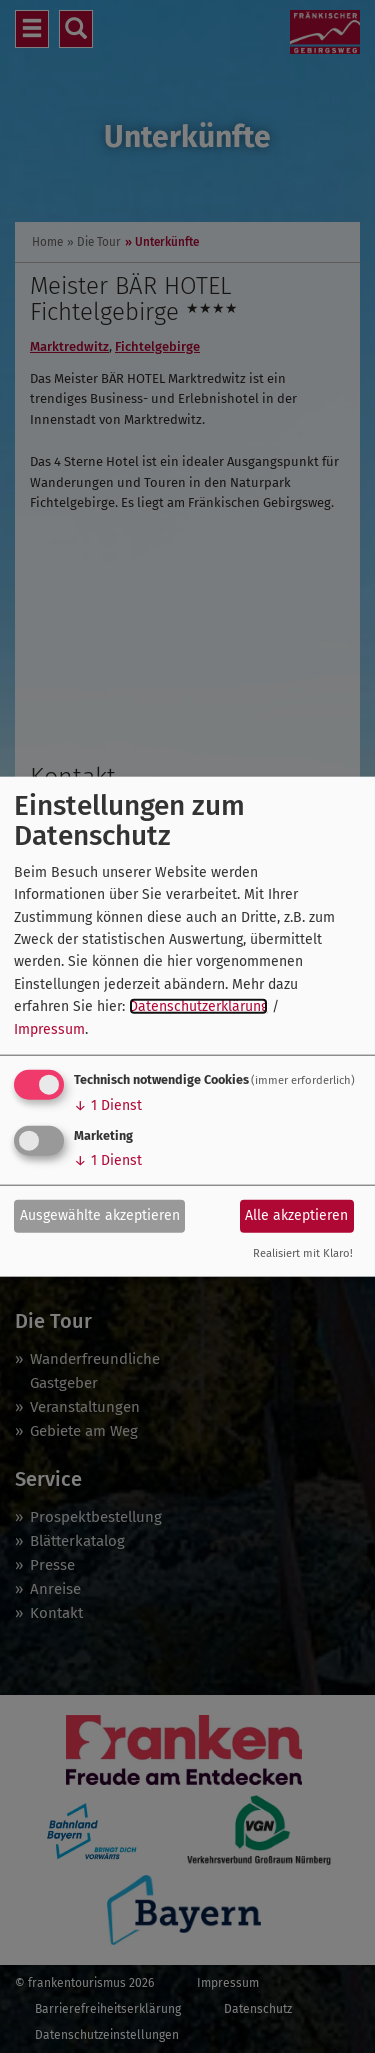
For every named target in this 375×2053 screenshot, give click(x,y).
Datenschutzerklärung (198, 1006)
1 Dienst (108, 1105)
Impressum (49, 1028)
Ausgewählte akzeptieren (100, 1215)
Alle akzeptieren (296, 1215)
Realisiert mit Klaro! (303, 1253)
